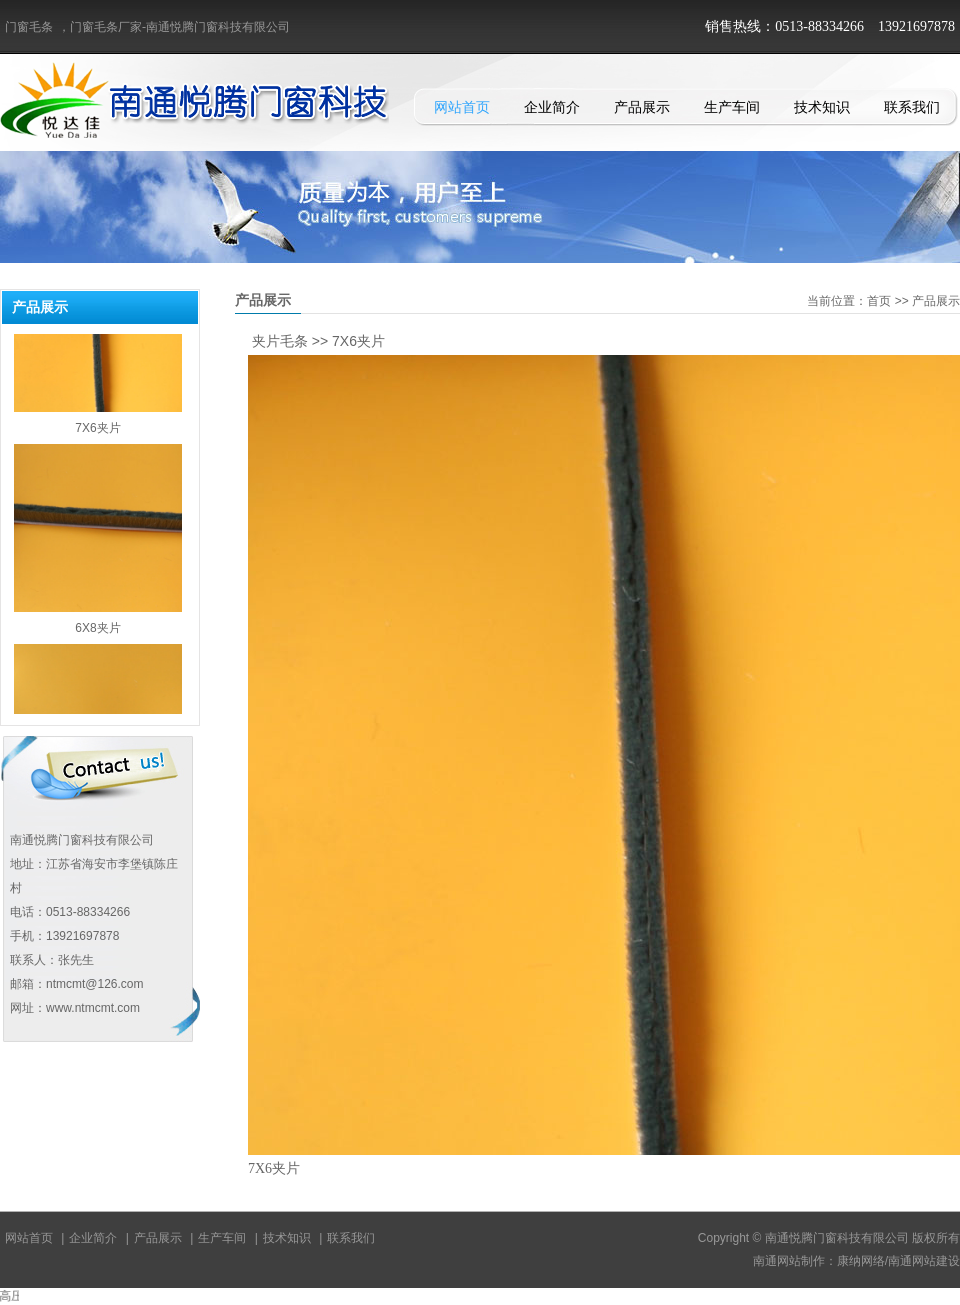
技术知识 (822, 107)
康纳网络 (861, 1261)
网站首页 (462, 107)
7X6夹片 (97, 436)
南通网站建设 (924, 1261)
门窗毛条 (29, 27)
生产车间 (732, 107)
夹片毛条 (280, 341)
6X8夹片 (97, 636)
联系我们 (912, 107)
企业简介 (552, 107)
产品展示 (642, 107)
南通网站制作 (789, 1261)
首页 (879, 301)
